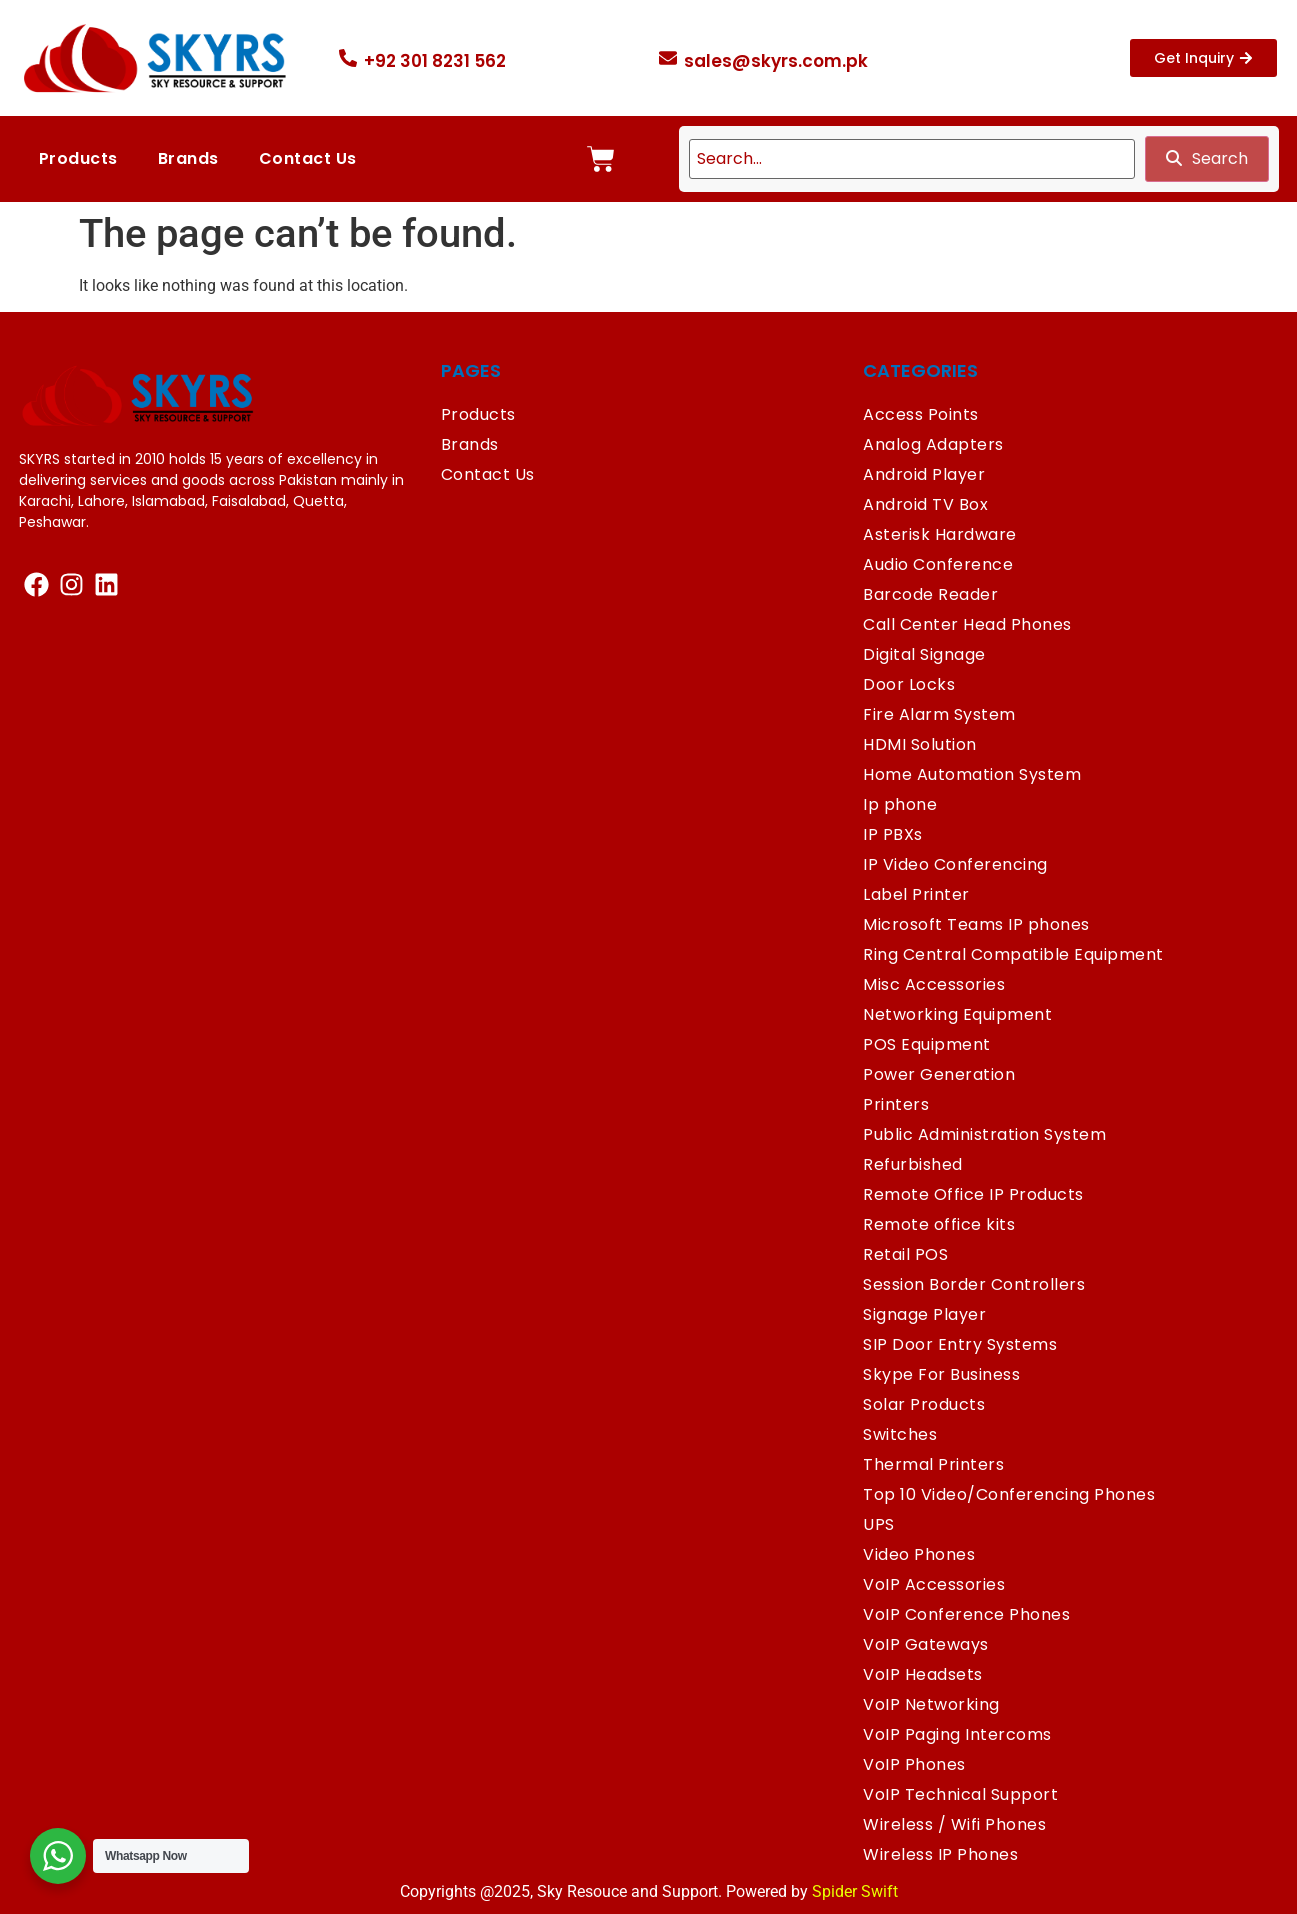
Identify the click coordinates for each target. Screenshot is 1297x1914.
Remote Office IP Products (973, 1194)
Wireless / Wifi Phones (954, 1824)
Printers (896, 1104)
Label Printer (916, 894)
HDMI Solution (920, 744)
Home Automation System (972, 774)
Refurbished (913, 1164)
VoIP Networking (931, 1704)
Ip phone (900, 804)
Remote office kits (939, 1224)
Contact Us (308, 158)
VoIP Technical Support (960, 1794)
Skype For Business (941, 1374)
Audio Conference (938, 564)
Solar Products (924, 1404)
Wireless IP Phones (940, 1854)
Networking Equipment (957, 1014)
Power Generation (939, 1074)
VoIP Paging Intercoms (957, 1734)
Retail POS (905, 1254)
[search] (912, 159)
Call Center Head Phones (967, 624)
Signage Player (924, 1314)
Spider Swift (855, 1891)
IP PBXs (893, 834)
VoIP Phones (914, 1764)
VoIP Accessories (934, 1584)
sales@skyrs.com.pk (776, 61)
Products (78, 158)
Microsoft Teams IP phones (976, 924)
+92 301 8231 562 (435, 61)
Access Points (921, 414)
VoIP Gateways (926, 1644)
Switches (900, 1434)
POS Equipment (927, 1044)
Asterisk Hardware (940, 534)
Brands (188, 158)
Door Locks (909, 684)
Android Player (924, 474)
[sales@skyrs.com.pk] (668, 58)
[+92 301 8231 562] (348, 58)
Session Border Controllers (974, 1284)
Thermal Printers (933, 1464)
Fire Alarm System (939, 714)
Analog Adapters (933, 444)
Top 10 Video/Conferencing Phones (1009, 1494)
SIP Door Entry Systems (960, 1344)
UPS (879, 1524)
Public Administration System (984, 1134)
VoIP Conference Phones (966, 1614)
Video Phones (919, 1554)
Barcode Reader (930, 594)
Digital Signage (924, 654)
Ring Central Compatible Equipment (1013, 954)
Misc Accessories (934, 984)
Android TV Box (925, 504)
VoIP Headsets (923, 1674)
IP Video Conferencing (955, 864)
